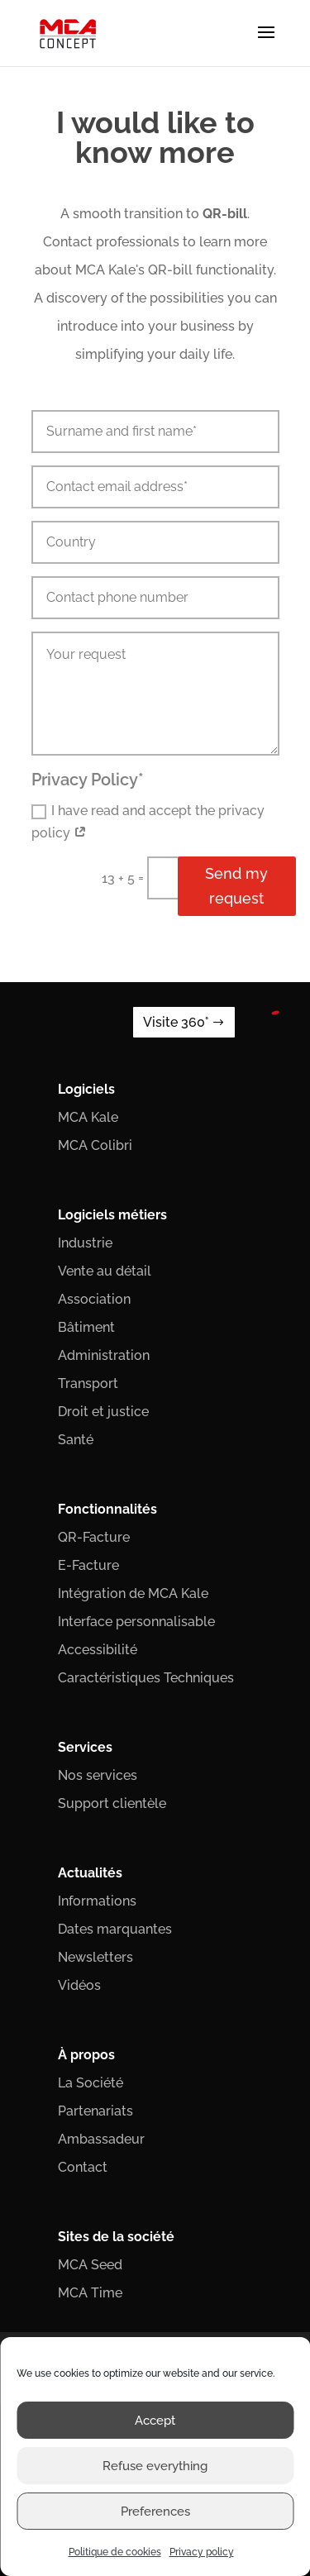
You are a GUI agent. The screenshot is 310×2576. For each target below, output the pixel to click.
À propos (86, 2055)
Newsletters (95, 1957)
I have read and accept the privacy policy (148, 822)
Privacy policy (201, 2552)
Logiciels (86, 1089)
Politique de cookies (115, 2552)
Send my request (236, 886)
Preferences (155, 2511)
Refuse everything (155, 2466)
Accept (155, 2420)
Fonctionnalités (107, 1509)
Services (85, 1747)
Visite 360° (175, 1022)
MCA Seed (90, 2265)
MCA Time (90, 2293)
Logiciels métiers (112, 1215)
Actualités (90, 1873)
